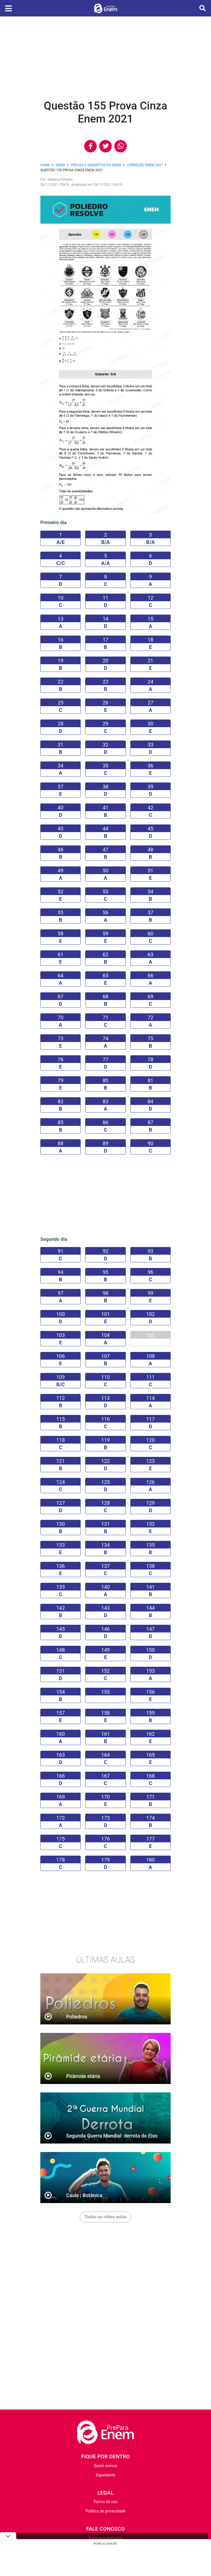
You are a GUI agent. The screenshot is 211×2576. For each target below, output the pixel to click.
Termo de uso (105, 2501)
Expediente (105, 2475)
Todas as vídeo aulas (105, 2217)
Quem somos (105, 2465)
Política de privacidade (105, 2511)
